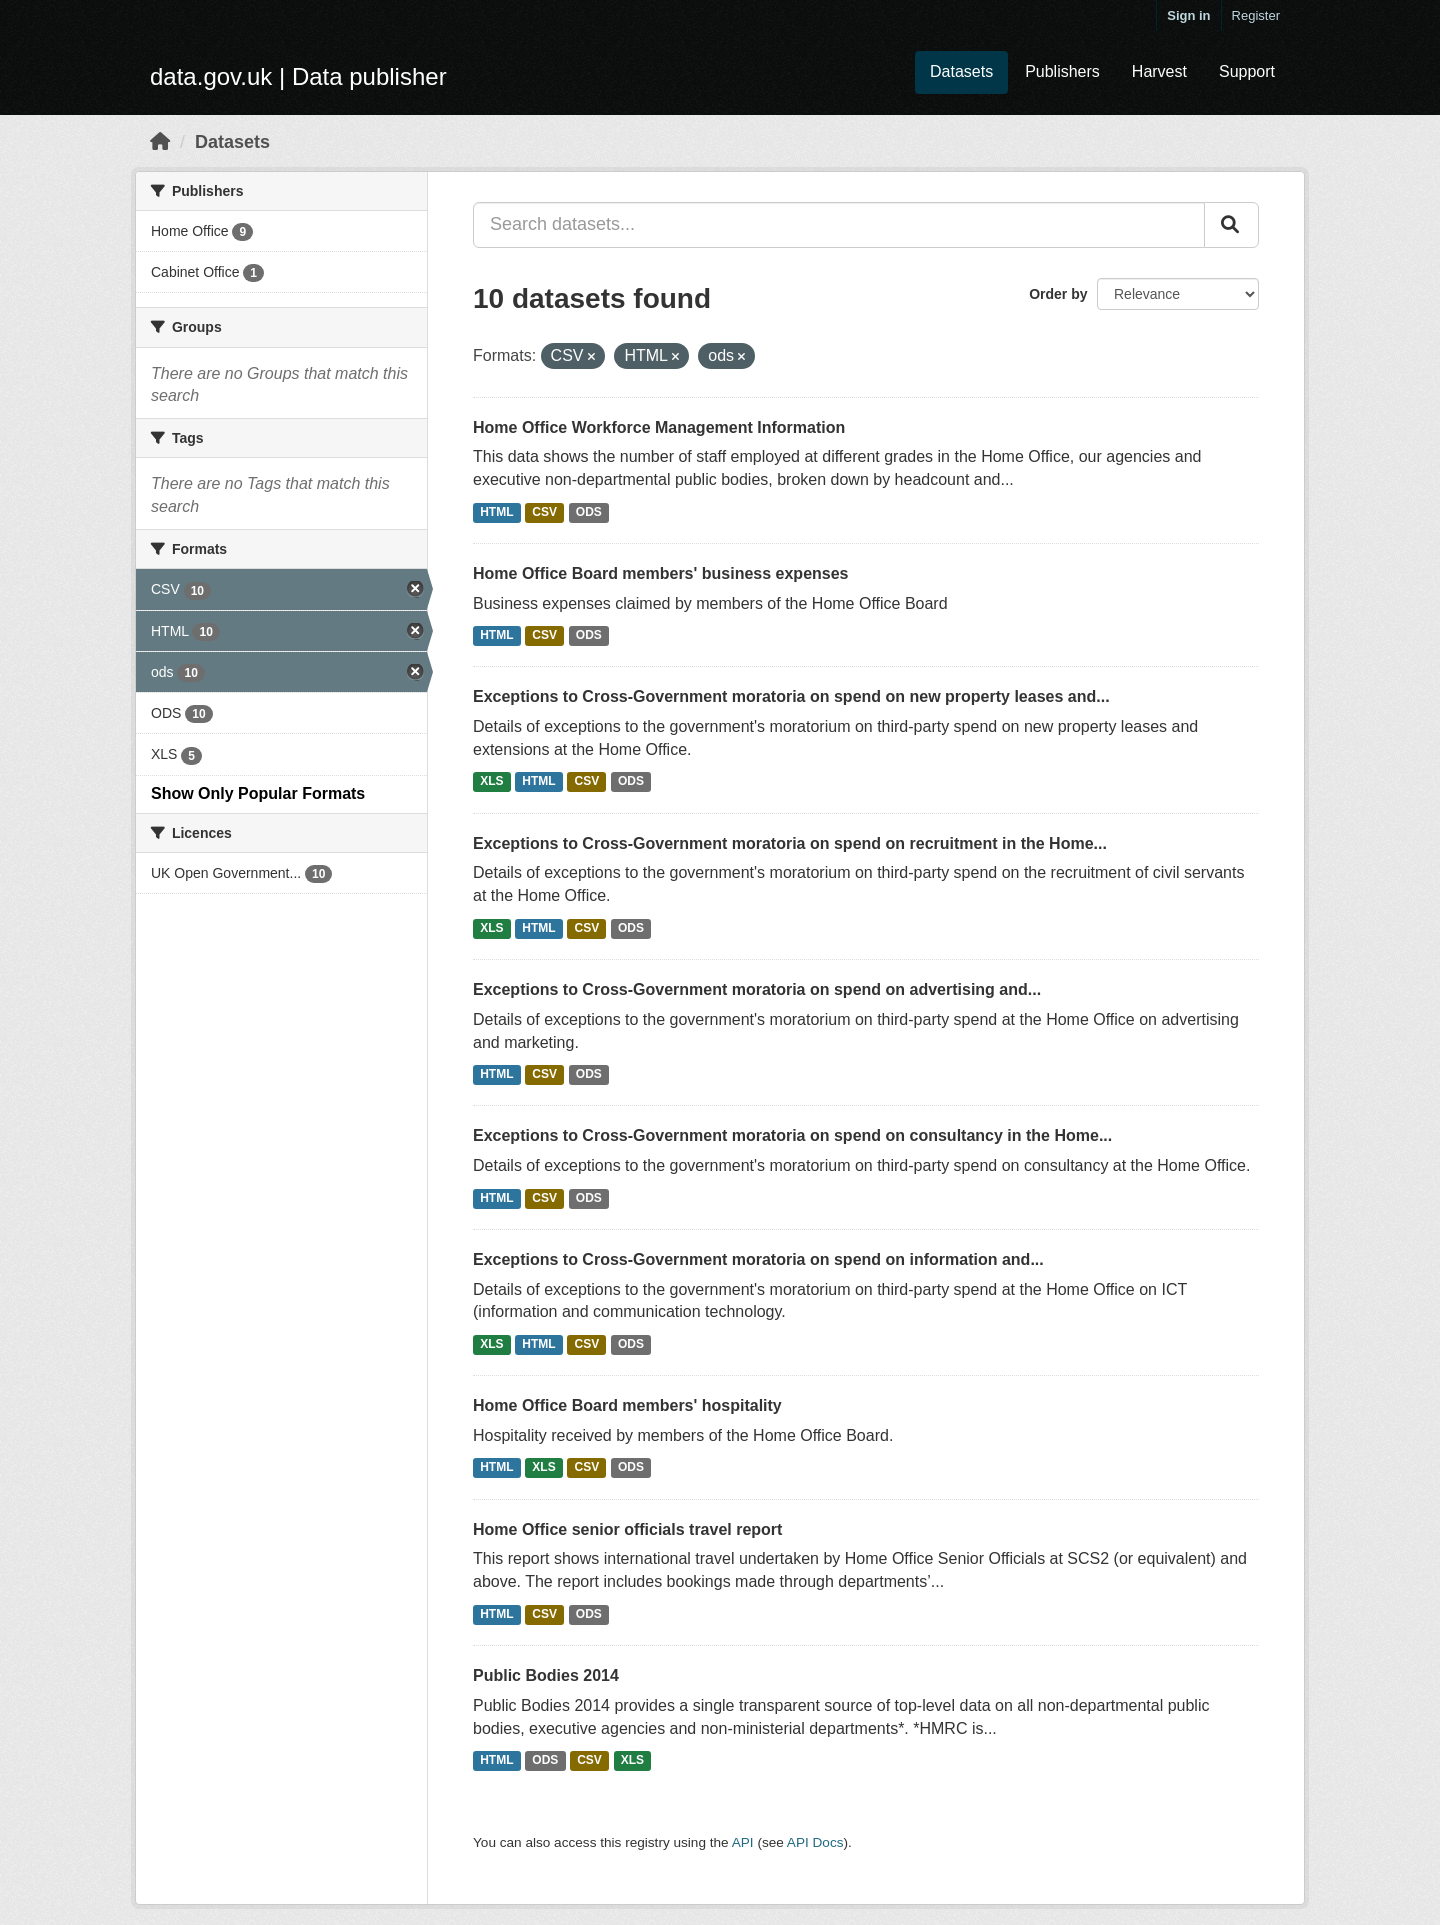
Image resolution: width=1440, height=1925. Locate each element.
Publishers (1062, 71)
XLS (491, 782)
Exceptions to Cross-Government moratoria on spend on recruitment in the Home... (790, 843)
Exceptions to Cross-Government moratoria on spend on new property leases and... (791, 696)
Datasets (961, 71)
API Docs (815, 1842)
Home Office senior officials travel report (627, 1529)
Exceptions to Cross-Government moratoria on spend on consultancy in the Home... (792, 1135)
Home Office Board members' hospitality (627, 1405)
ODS (589, 512)
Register (1256, 15)
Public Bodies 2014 (546, 1675)
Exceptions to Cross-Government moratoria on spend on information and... (758, 1259)
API (743, 1842)
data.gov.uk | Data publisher (298, 76)
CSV (544, 512)
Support (1247, 71)
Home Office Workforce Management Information (659, 427)
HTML (496, 512)
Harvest (1159, 71)
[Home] (160, 142)
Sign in (1188, 15)
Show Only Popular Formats (258, 793)
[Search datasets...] (839, 225)
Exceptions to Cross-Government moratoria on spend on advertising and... (757, 989)
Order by (1058, 294)
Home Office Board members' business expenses (661, 573)
